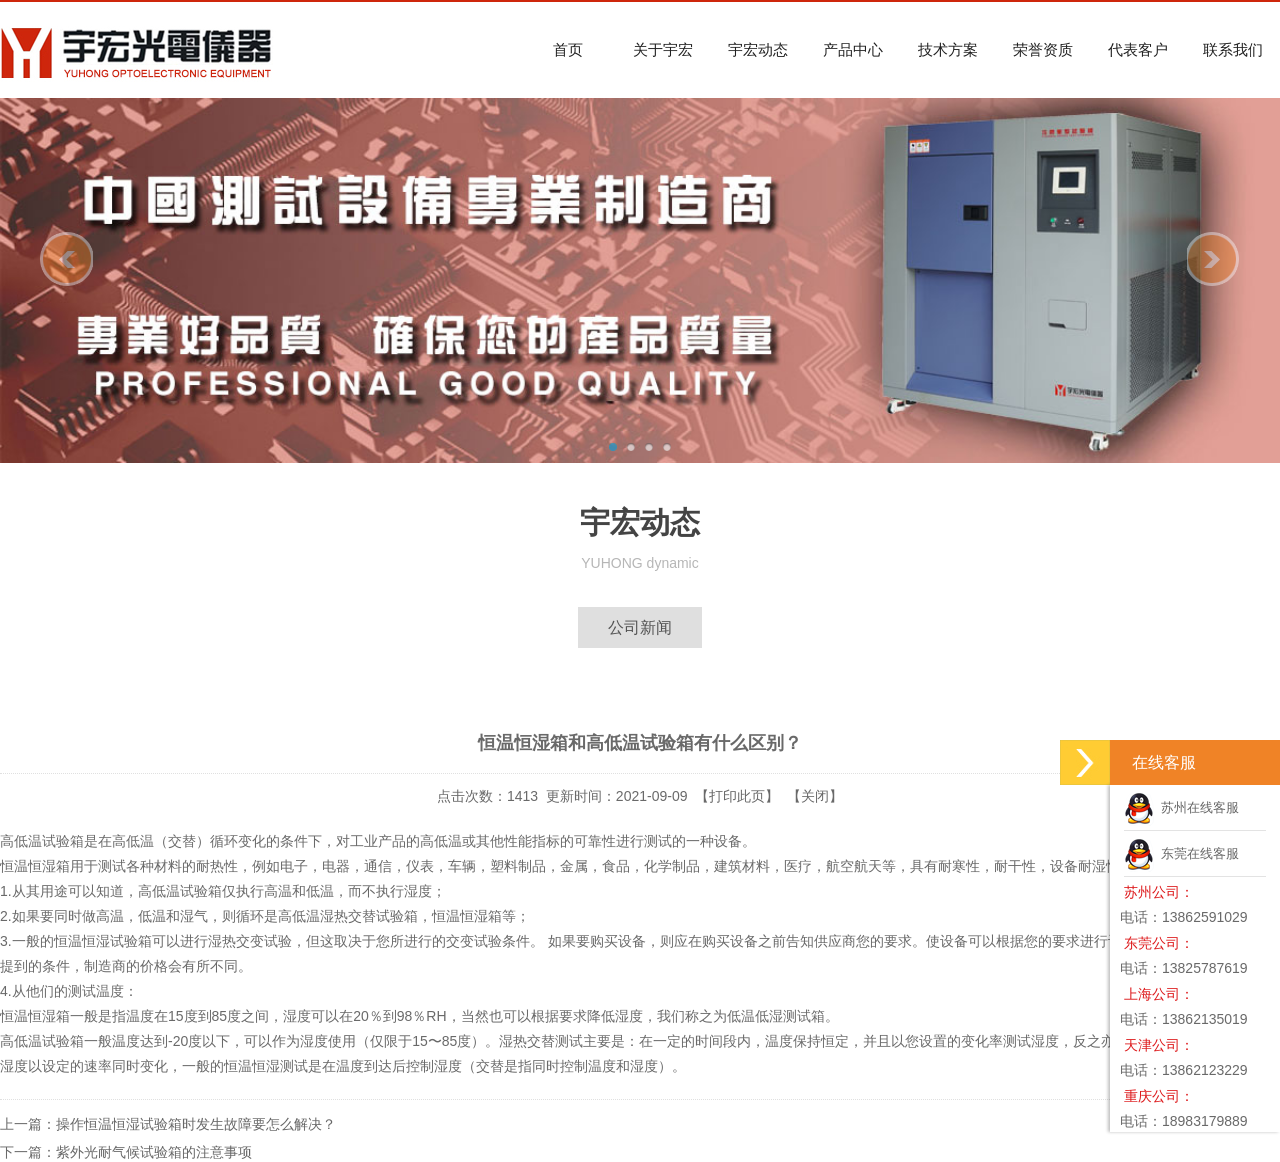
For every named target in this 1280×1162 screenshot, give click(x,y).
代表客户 (1138, 49)
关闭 (815, 796)
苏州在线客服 (1181, 807)
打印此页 (737, 796)
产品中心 (853, 49)
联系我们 (1233, 49)
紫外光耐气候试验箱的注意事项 (154, 1152)
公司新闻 (640, 627)
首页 (568, 49)
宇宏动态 (758, 49)
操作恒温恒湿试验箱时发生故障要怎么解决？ (196, 1124)
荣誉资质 (1043, 49)
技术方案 (948, 49)
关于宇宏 (663, 49)
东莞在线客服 (1181, 853)
